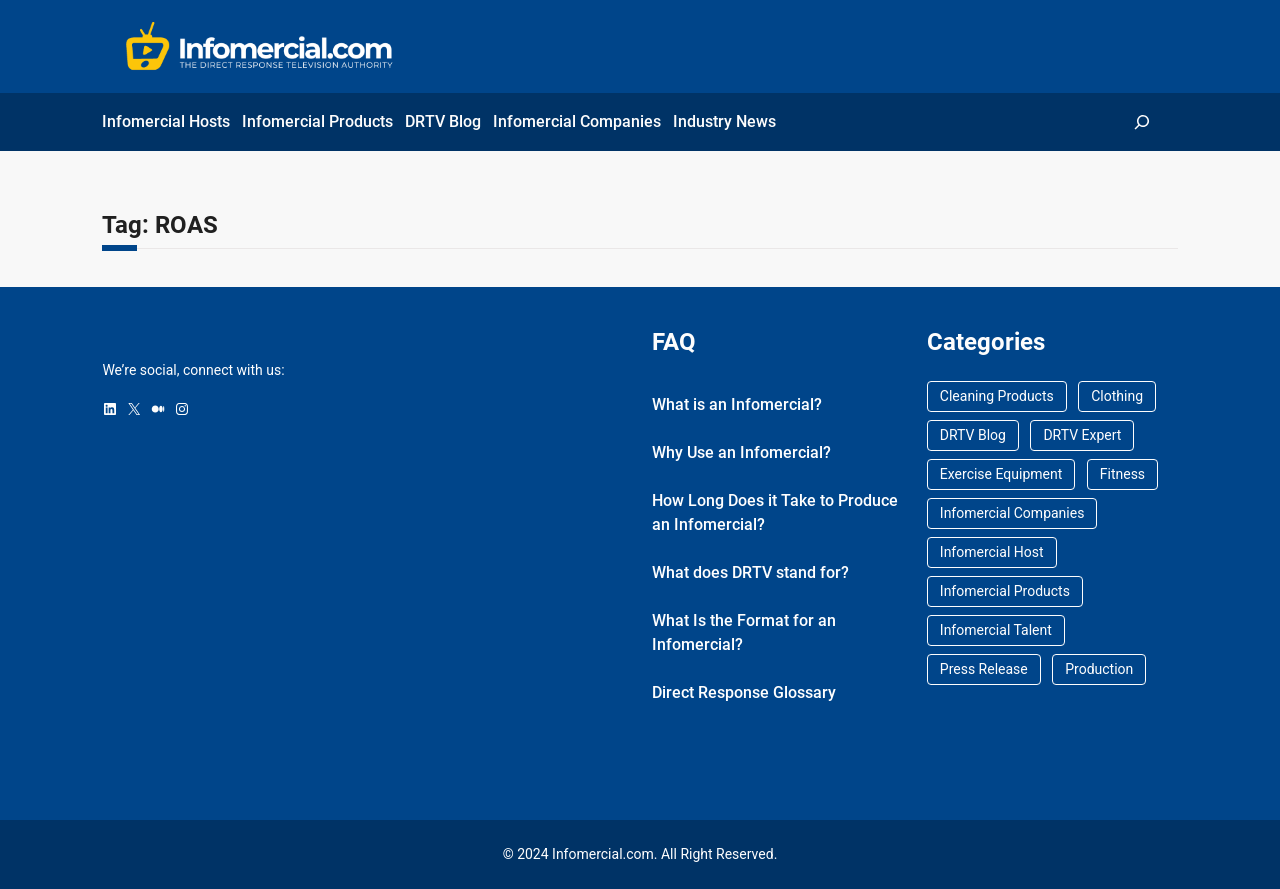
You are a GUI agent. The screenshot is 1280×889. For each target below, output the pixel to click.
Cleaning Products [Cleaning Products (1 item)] (997, 396)
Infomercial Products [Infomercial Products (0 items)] (1005, 591)
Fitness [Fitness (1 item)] (1122, 474)
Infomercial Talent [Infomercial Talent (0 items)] (996, 630)
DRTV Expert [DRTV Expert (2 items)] (1082, 435)
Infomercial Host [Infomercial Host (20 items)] (992, 552)
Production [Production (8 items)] (1099, 669)
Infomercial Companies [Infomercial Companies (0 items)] (1012, 513)
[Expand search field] (1142, 121)
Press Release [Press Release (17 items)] (984, 669)
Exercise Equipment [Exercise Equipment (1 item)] (1001, 474)
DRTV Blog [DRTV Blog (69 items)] (973, 435)
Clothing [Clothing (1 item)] (1117, 396)
